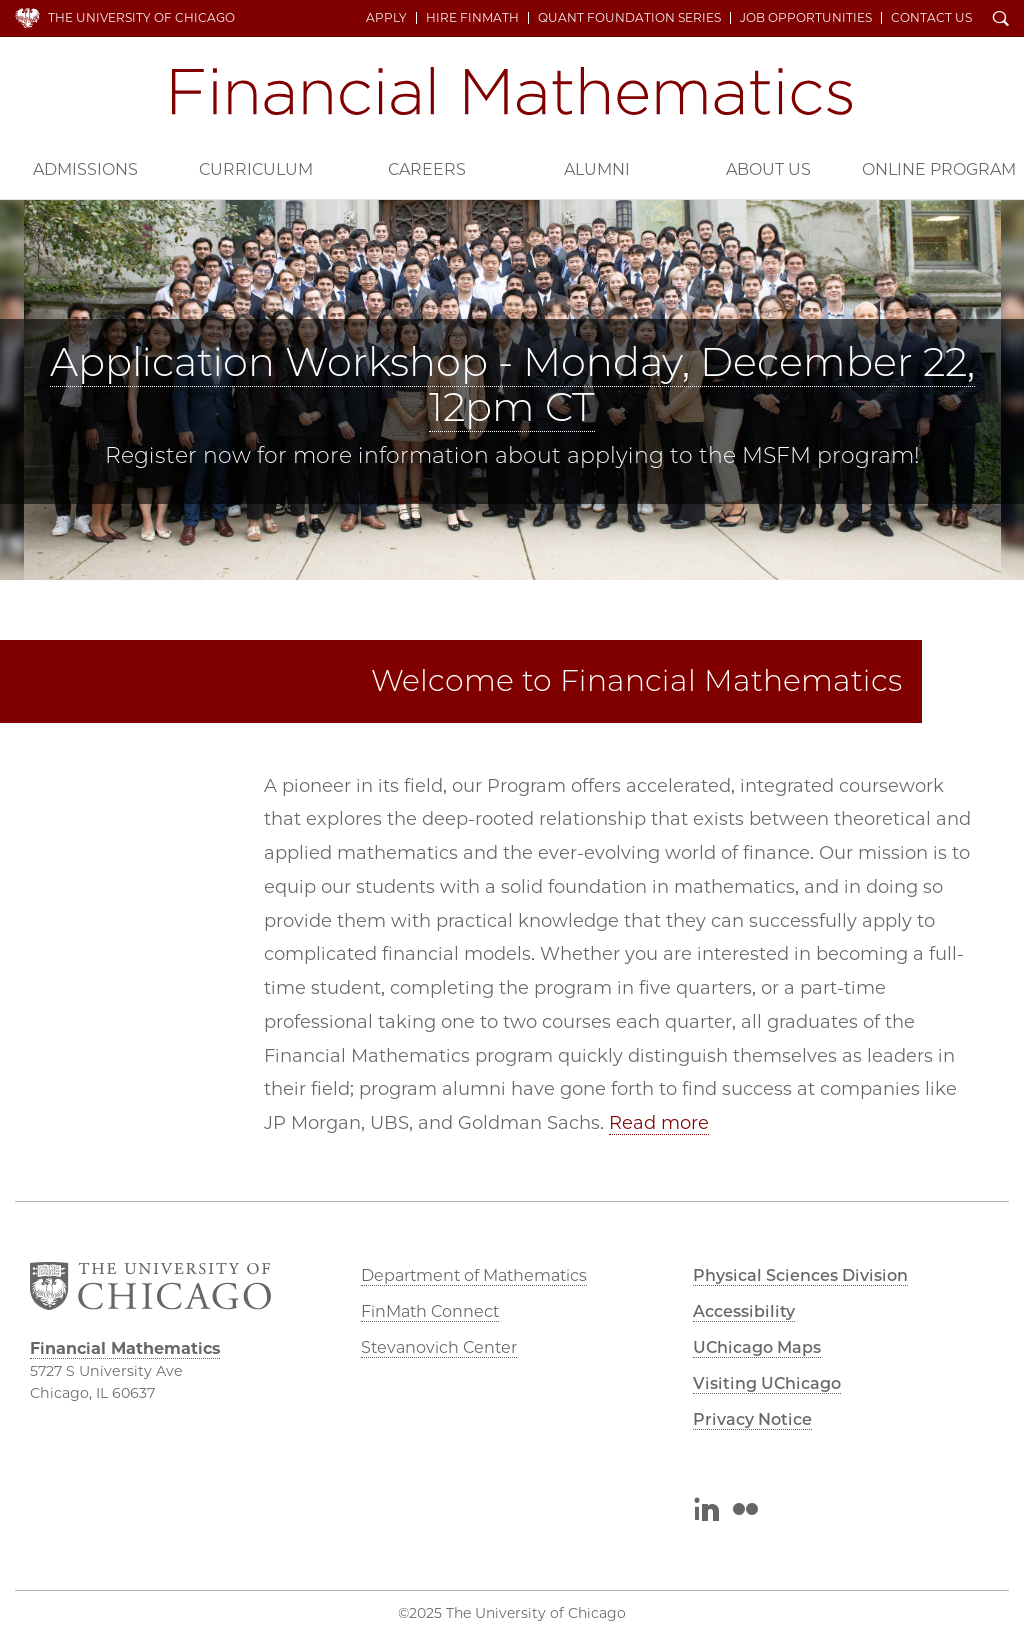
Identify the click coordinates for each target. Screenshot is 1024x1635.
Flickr (745, 1512)
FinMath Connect (430, 1311)
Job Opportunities (806, 18)
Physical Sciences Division (800, 1275)
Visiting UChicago (767, 1383)
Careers (427, 169)
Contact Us (931, 18)
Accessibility (744, 1311)
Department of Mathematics (474, 1275)
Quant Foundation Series (629, 18)
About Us (768, 169)
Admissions (85, 169)
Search (1001, 20)
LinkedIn (705, 1512)
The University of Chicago (141, 17)
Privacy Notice (752, 1419)
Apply (386, 18)
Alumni (597, 169)
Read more (659, 1123)
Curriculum (256, 169)
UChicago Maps (757, 1347)
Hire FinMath (472, 18)
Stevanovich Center (439, 1347)
